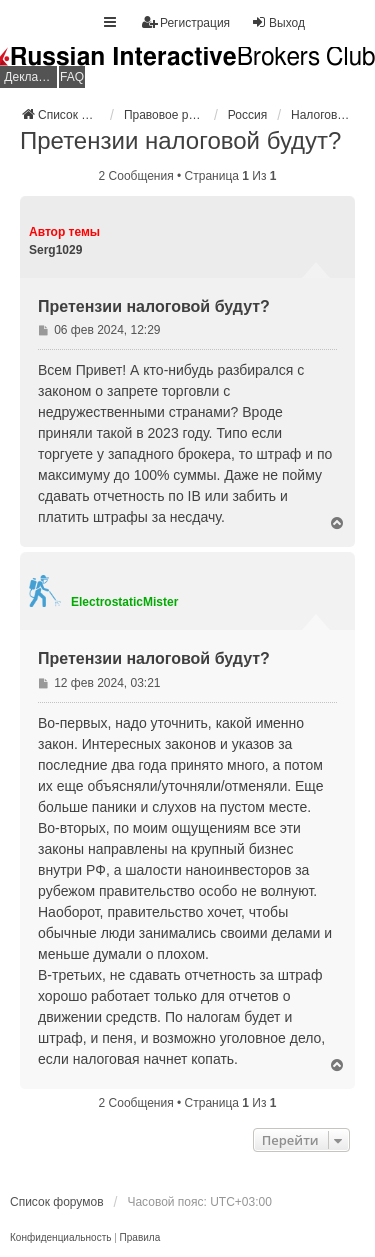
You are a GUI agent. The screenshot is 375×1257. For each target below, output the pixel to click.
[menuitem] (60, 1238)
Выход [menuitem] (278, 22)
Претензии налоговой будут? (180, 140)
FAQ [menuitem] (72, 77)
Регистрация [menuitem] (186, 22)
